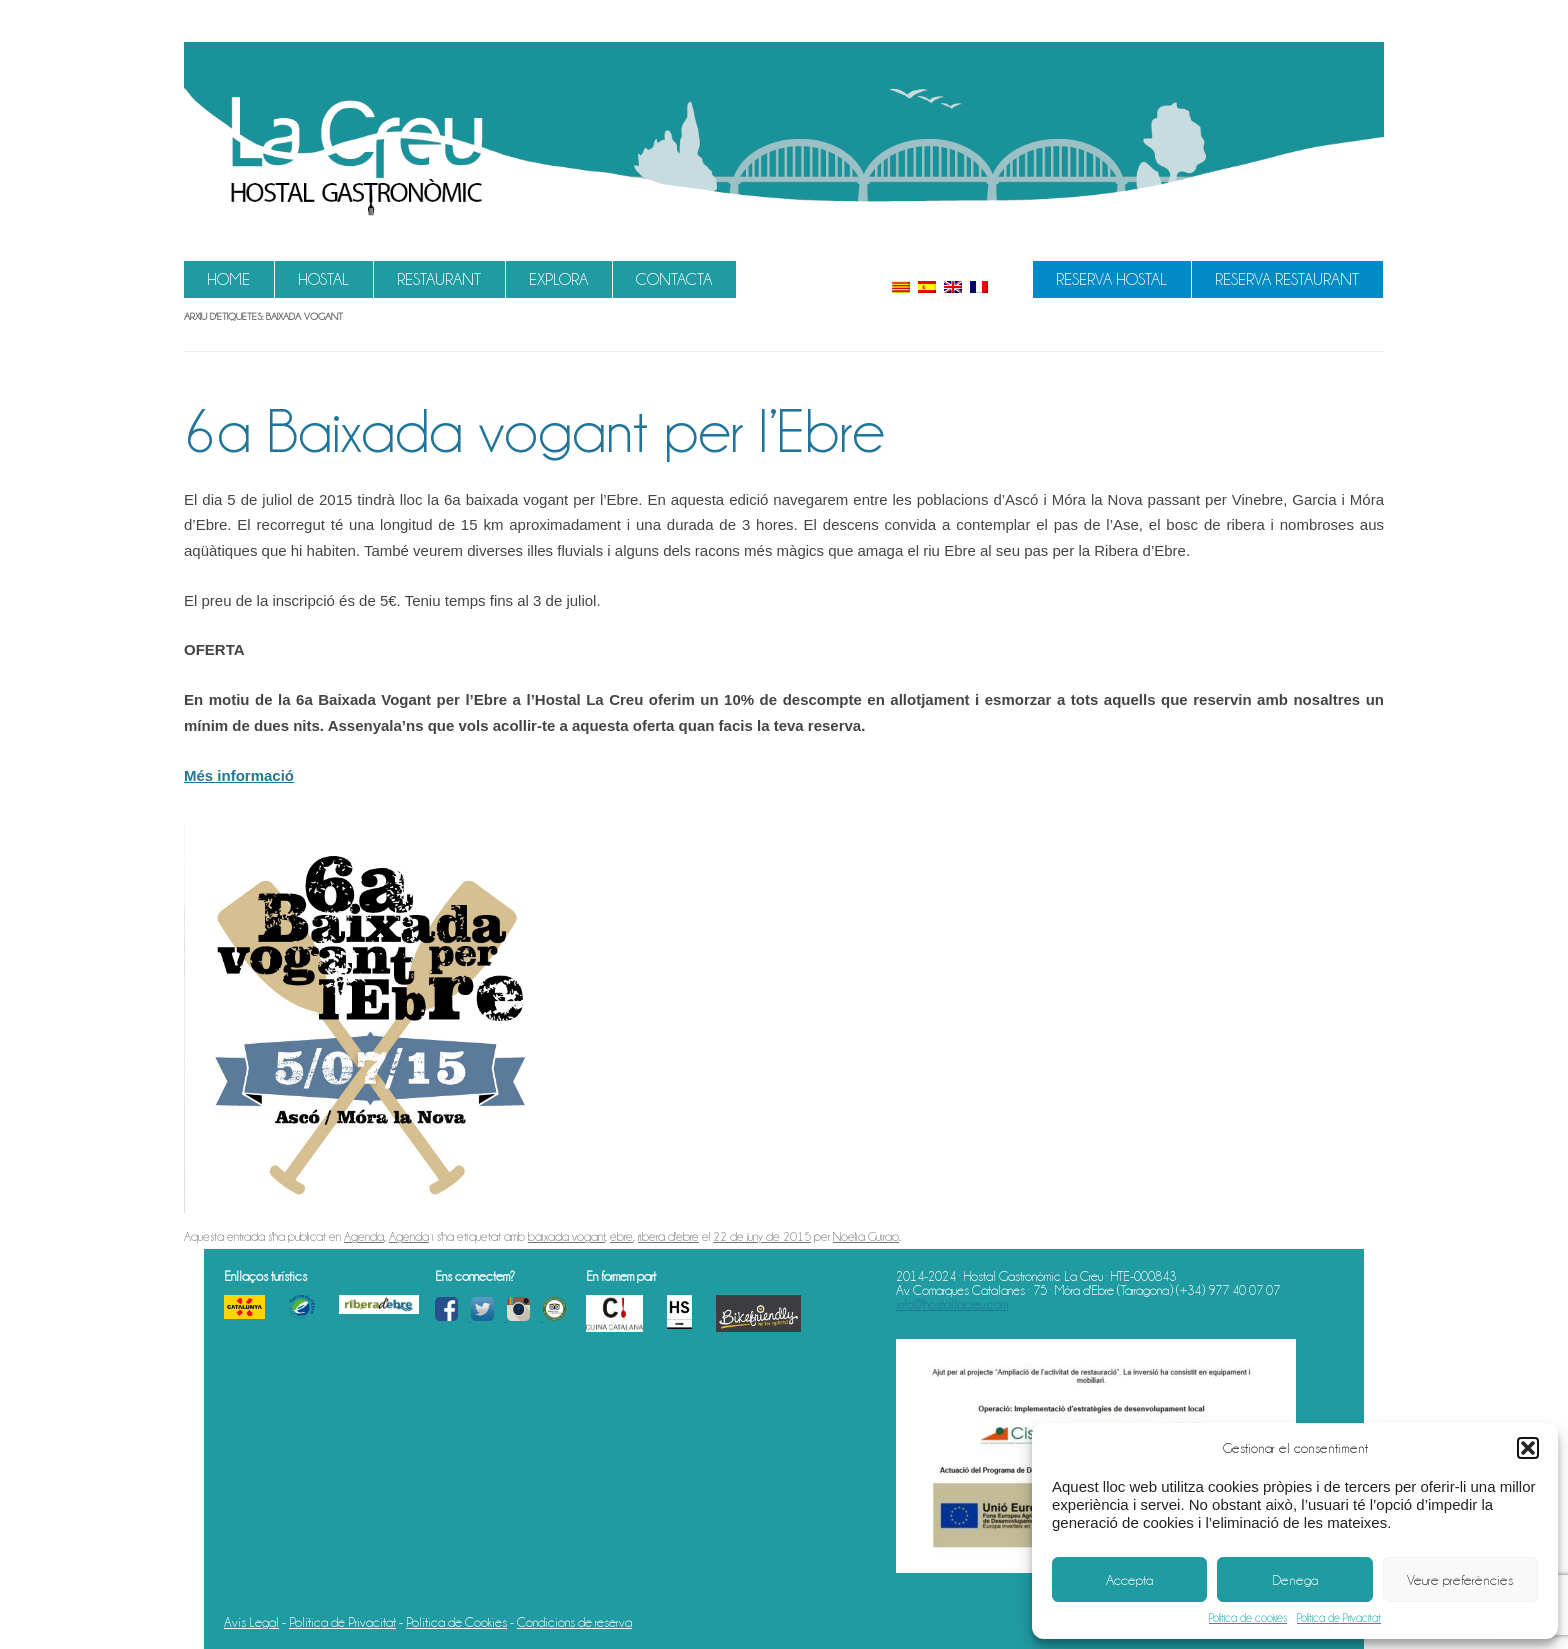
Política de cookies (1248, 1618)
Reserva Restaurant (1287, 279)
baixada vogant (566, 1236)
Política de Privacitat (1339, 1618)
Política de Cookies (456, 1622)
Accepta (1129, 1580)
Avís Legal (251, 1622)
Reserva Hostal (1111, 279)
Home (228, 279)
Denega (1295, 1580)
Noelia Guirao (866, 1236)
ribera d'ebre (668, 1236)
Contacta (674, 279)
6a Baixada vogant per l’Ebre (534, 431)
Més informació (239, 775)
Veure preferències (1460, 1580)
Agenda (364, 1236)
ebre (621, 1236)
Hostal (323, 279)
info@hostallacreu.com (952, 1304)
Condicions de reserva (574, 1622)
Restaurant (439, 279)
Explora (558, 279)
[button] (1528, 1448)
